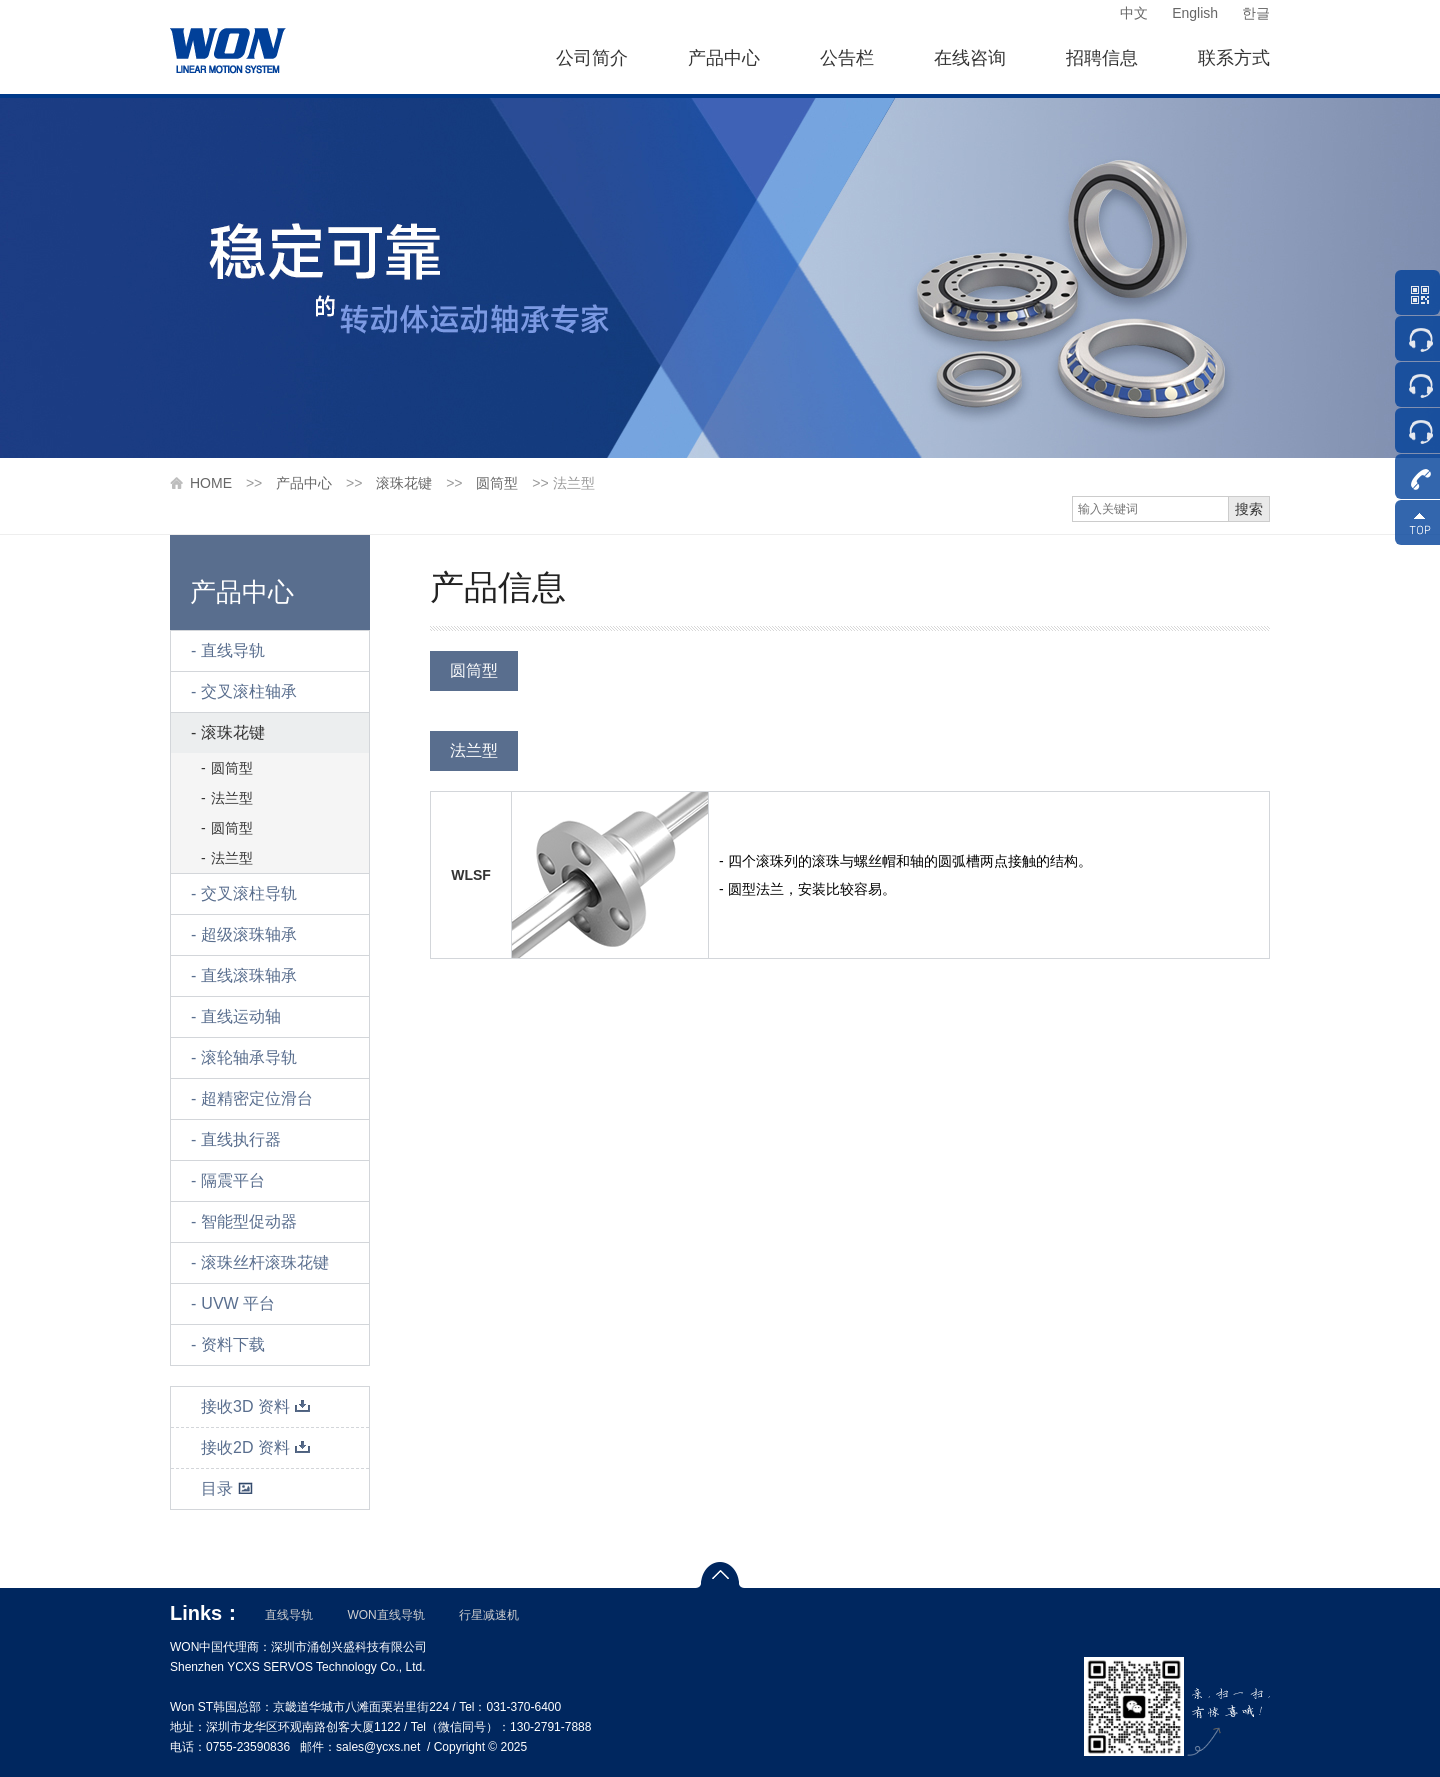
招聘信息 (1102, 58)
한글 (1256, 13)
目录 (227, 1488)
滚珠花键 (404, 483)
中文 (1134, 13)
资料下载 (233, 1344)
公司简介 (592, 58)
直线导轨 (233, 650)
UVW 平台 (238, 1303)
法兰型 (232, 798)
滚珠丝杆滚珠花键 (265, 1262)
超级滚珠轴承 (249, 934)
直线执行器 (241, 1139)
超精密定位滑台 (257, 1098)
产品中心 (724, 58)
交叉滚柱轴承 (249, 691)
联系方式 (1234, 58)
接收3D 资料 (256, 1406)
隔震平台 (233, 1180)
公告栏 (847, 58)
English (1195, 13)
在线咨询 (970, 58)
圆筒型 (497, 483)
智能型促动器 (249, 1221)
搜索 (1249, 509)
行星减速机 (489, 1615)
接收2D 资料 (256, 1447)
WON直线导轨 (385, 1615)
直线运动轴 (241, 1016)
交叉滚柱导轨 (249, 893)
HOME (211, 483)
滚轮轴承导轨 (249, 1057)
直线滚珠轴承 (249, 975)
